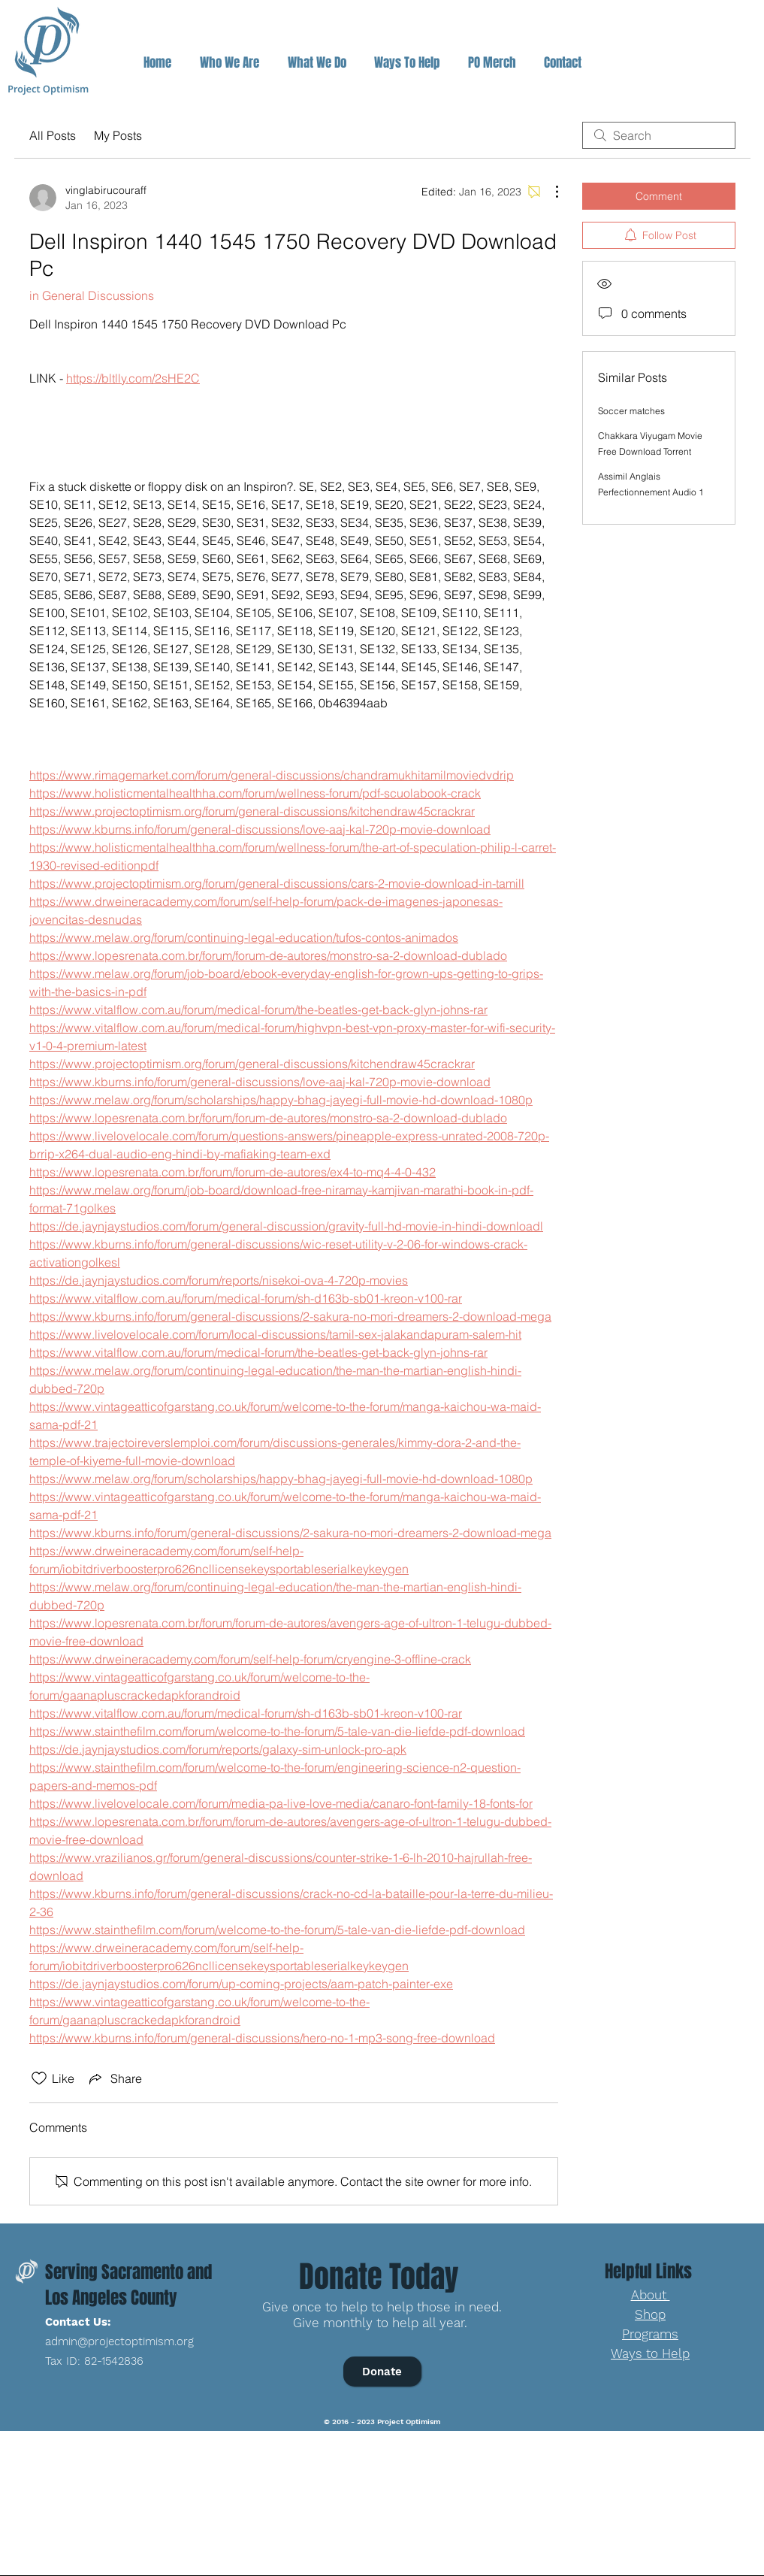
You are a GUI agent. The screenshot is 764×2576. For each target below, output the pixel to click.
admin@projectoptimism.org (119, 2341)
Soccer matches (631, 410)
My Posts (118, 135)
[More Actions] (549, 192)
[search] (658, 135)
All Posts (52, 135)
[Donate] (382, 2372)
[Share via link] (114, 2078)
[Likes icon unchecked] (39, 2078)
